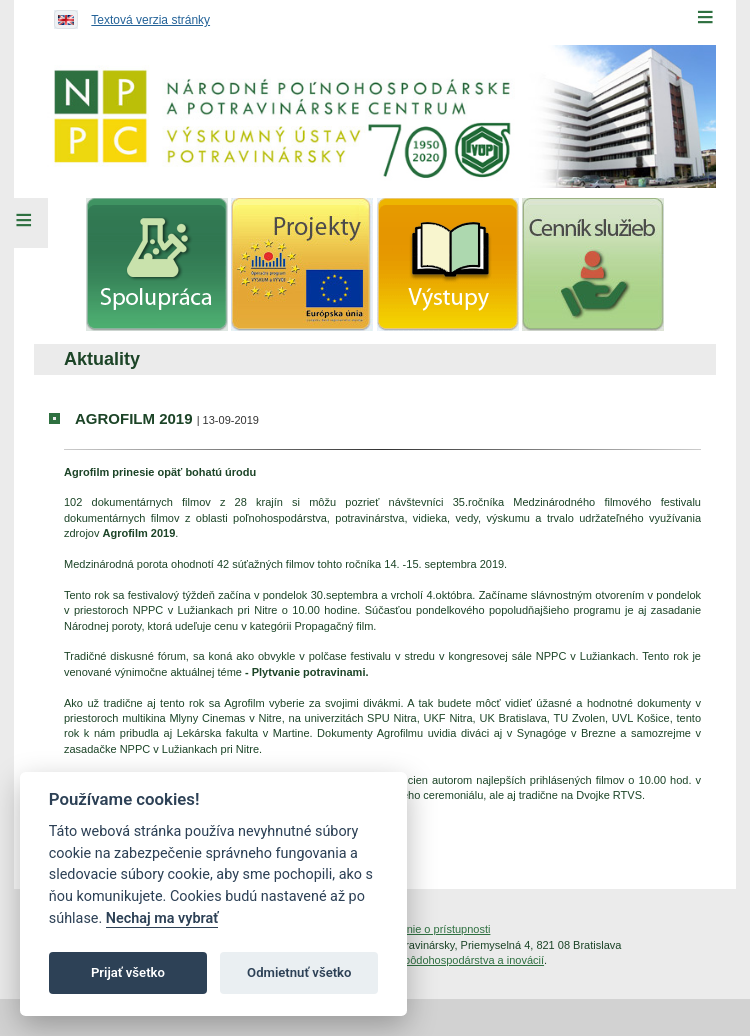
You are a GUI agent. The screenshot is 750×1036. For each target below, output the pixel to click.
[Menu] (705, 17)
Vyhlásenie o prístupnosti (429, 929)
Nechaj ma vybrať (162, 918)
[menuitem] (157, 264)
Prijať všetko (128, 972)
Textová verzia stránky (150, 20)
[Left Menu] (24, 223)
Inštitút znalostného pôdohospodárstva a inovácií (425, 960)
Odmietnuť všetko (299, 972)
